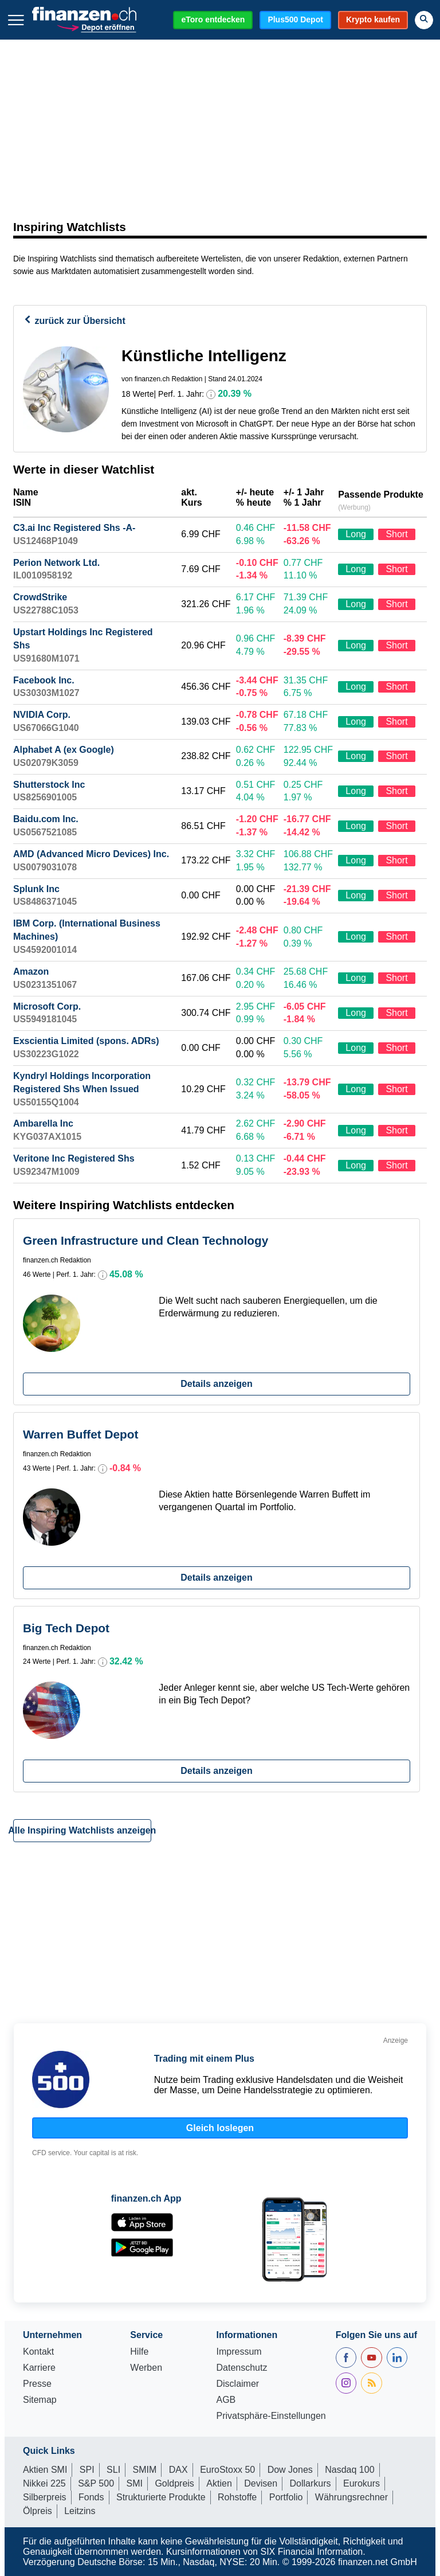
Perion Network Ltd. (56, 563)
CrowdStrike (40, 597)
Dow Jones (290, 2470)
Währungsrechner (351, 2497)
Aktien (218, 2483)
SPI (87, 2470)
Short (396, 534)
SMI (134, 2483)
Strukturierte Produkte (161, 2497)
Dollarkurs (310, 2483)
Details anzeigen (216, 1384)
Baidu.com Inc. (45, 819)
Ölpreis (37, 2511)
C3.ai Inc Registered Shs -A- (74, 528)
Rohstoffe (237, 2497)
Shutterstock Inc (49, 784)
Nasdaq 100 (349, 2470)
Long (355, 534)
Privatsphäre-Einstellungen (270, 2416)
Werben (146, 2367)
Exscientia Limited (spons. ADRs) (86, 1041)
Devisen (260, 2483)
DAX (178, 2470)
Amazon (31, 971)
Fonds (91, 2497)
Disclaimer (237, 2384)
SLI (113, 2470)
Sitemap (40, 2400)
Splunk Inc (36, 889)
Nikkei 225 (44, 2483)
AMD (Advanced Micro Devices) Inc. (91, 854)
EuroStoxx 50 (227, 2470)
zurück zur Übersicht (74, 321)
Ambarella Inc (43, 1123)
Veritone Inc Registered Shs (74, 1158)
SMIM (145, 2470)
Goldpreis (174, 2483)
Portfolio (286, 2497)
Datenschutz (241, 2367)
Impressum (238, 2351)
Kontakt (38, 2351)
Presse (37, 2384)
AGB (225, 2400)
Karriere (39, 2367)
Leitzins (79, 2511)
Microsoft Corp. (47, 1006)
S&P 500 (96, 2483)
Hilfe (139, 2351)
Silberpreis (44, 2497)
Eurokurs (361, 2483)
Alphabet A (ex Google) (63, 750)
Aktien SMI (45, 2470)
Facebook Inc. (43, 680)
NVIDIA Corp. (41, 715)
